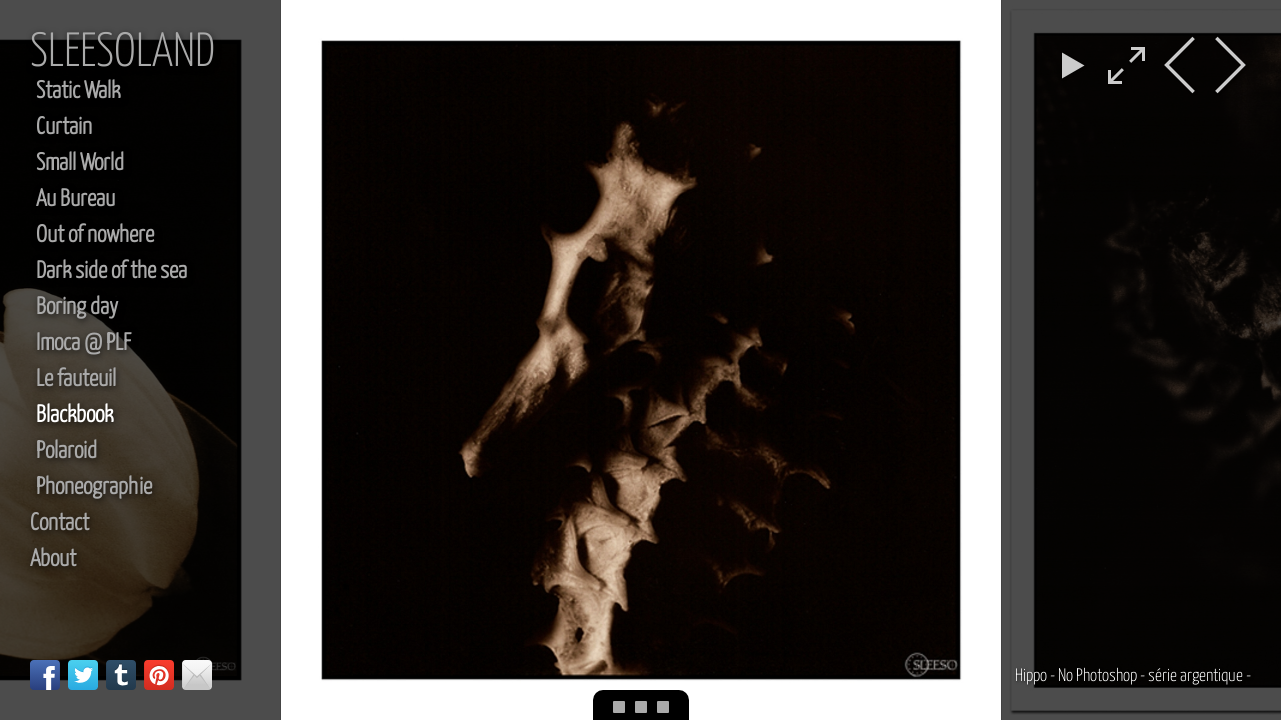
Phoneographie (94, 487)
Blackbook (74, 415)
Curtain (64, 127)
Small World (80, 163)
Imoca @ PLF (83, 343)
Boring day (77, 307)
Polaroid (66, 451)
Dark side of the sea (111, 271)
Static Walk (78, 91)
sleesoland (122, 53)
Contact (59, 523)
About (53, 559)
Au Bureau (75, 199)
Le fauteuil (76, 379)
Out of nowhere (95, 235)
